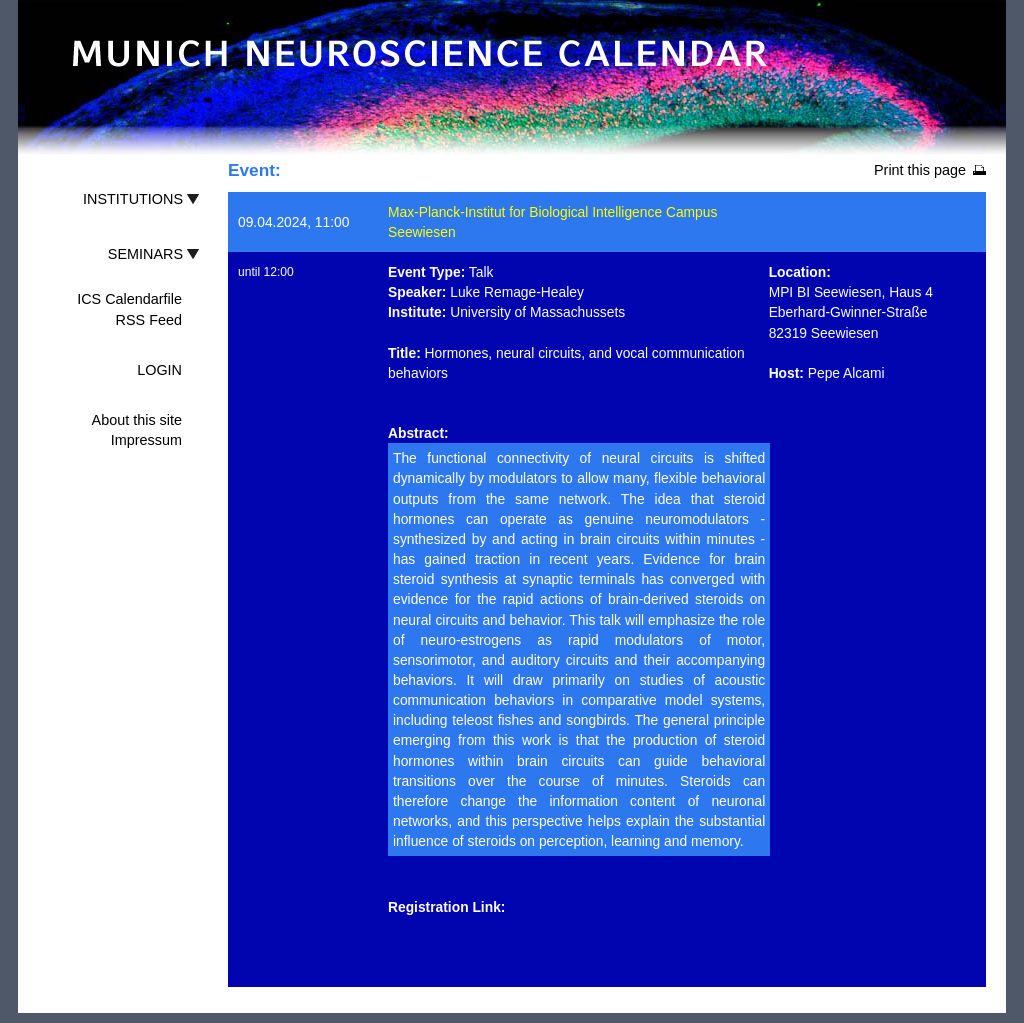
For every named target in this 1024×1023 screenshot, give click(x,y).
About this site (137, 420)
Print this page (920, 170)
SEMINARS (145, 254)
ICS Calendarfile (129, 299)
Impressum (146, 440)
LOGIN (159, 370)
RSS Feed (149, 320)
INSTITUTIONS (133, 199)
